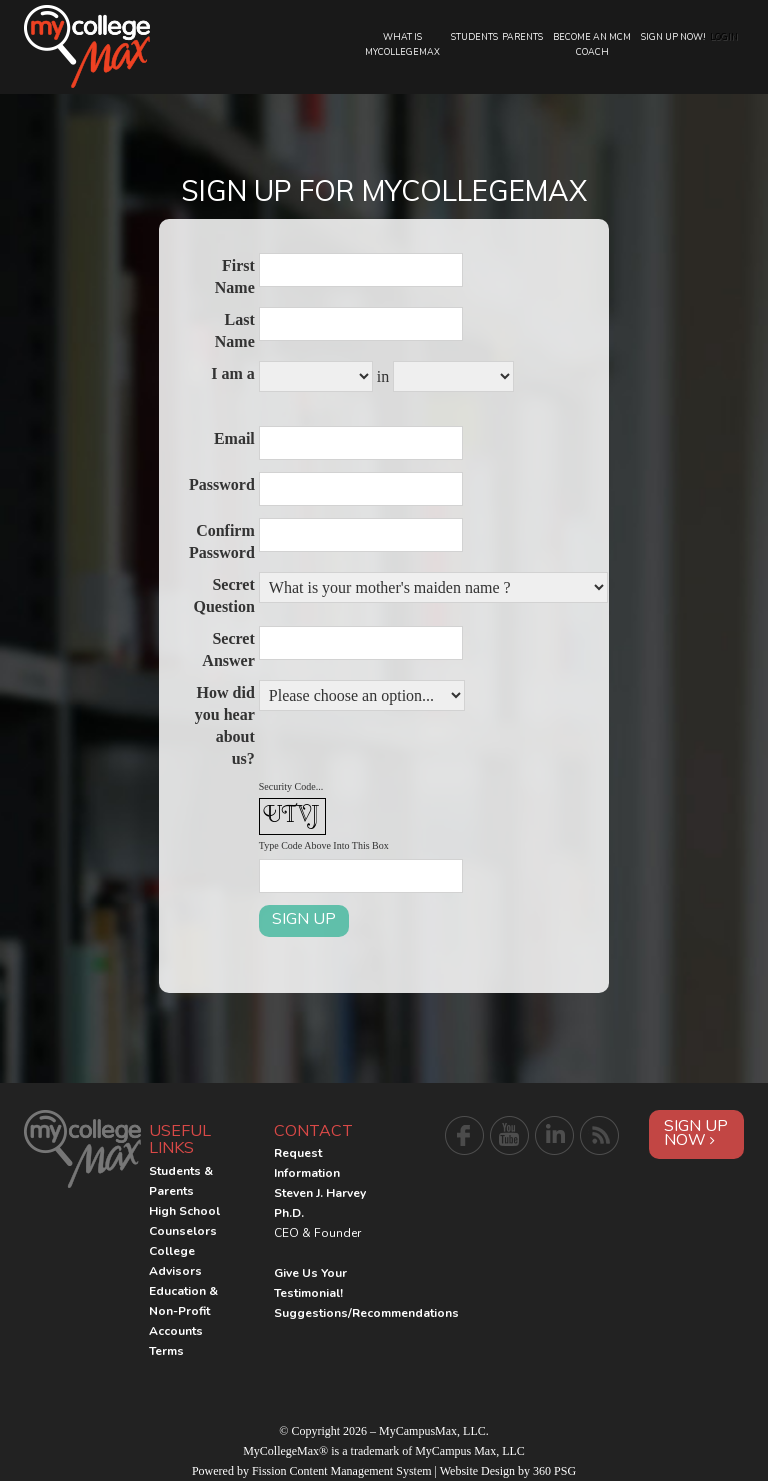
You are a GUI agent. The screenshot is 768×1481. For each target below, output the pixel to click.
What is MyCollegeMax (402, 44)
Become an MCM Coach (592, 44)
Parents (522, 37)
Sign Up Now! (673, 37)
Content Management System (361, 1471)
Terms (166, 1351)
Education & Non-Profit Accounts (183, 1311)
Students (474, 37)
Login (724, 37)
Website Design (477, 1471)
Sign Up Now (696, 1133)
